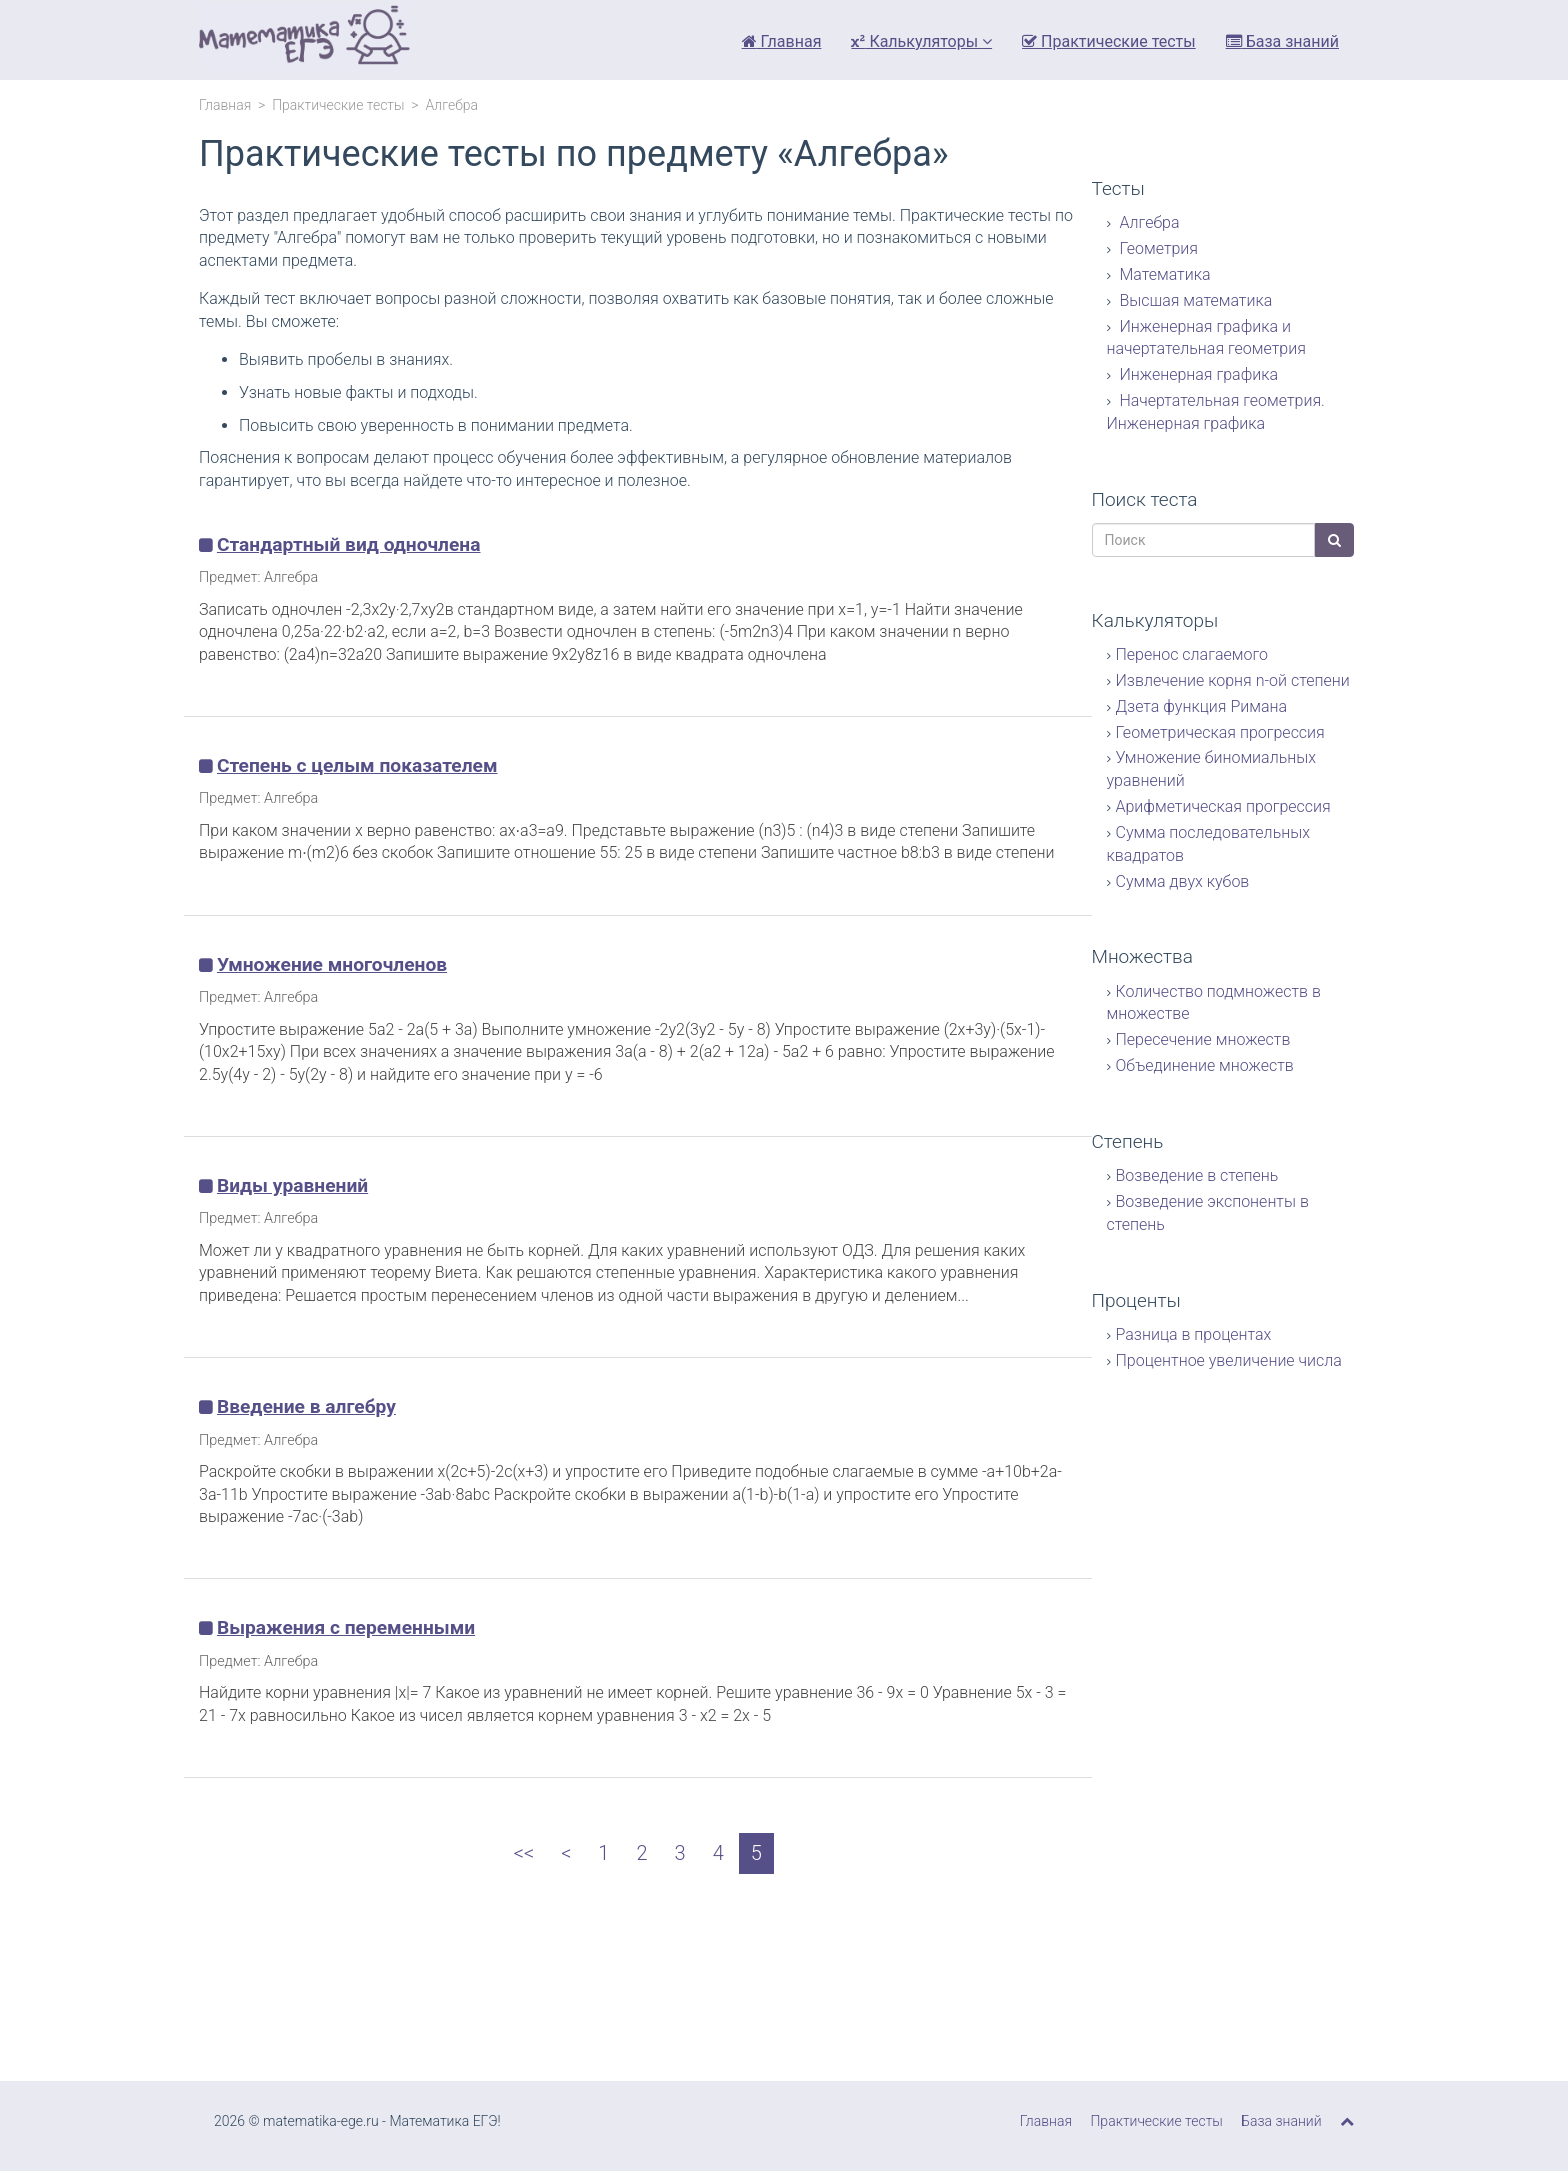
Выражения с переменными (346, 1627)
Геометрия (1157, 248)
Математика (1163, 274)
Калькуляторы (921, 41)
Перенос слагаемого (1192, 654)
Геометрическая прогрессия (1220, 732)
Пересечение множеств (1203, 1039)
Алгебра (1148, 222)
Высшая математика (1194, 300)
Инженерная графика (1197, 374)
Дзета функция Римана (1202, 706)
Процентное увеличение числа (1229, 1360)
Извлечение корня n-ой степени (1233, 680)
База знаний (1282, 41)
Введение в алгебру (306, 1406)
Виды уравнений (292, 1185)
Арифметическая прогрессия (1223, 806)
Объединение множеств (1205, 1065)
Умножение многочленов (332, 964)
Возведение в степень (1197, 1175)
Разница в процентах (1194, 1334)
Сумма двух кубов (1183, 881)
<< (524, 1853)
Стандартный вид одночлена (349, 544)
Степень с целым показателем (357, 765)
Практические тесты (1109, 41)
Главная (782, 41)
